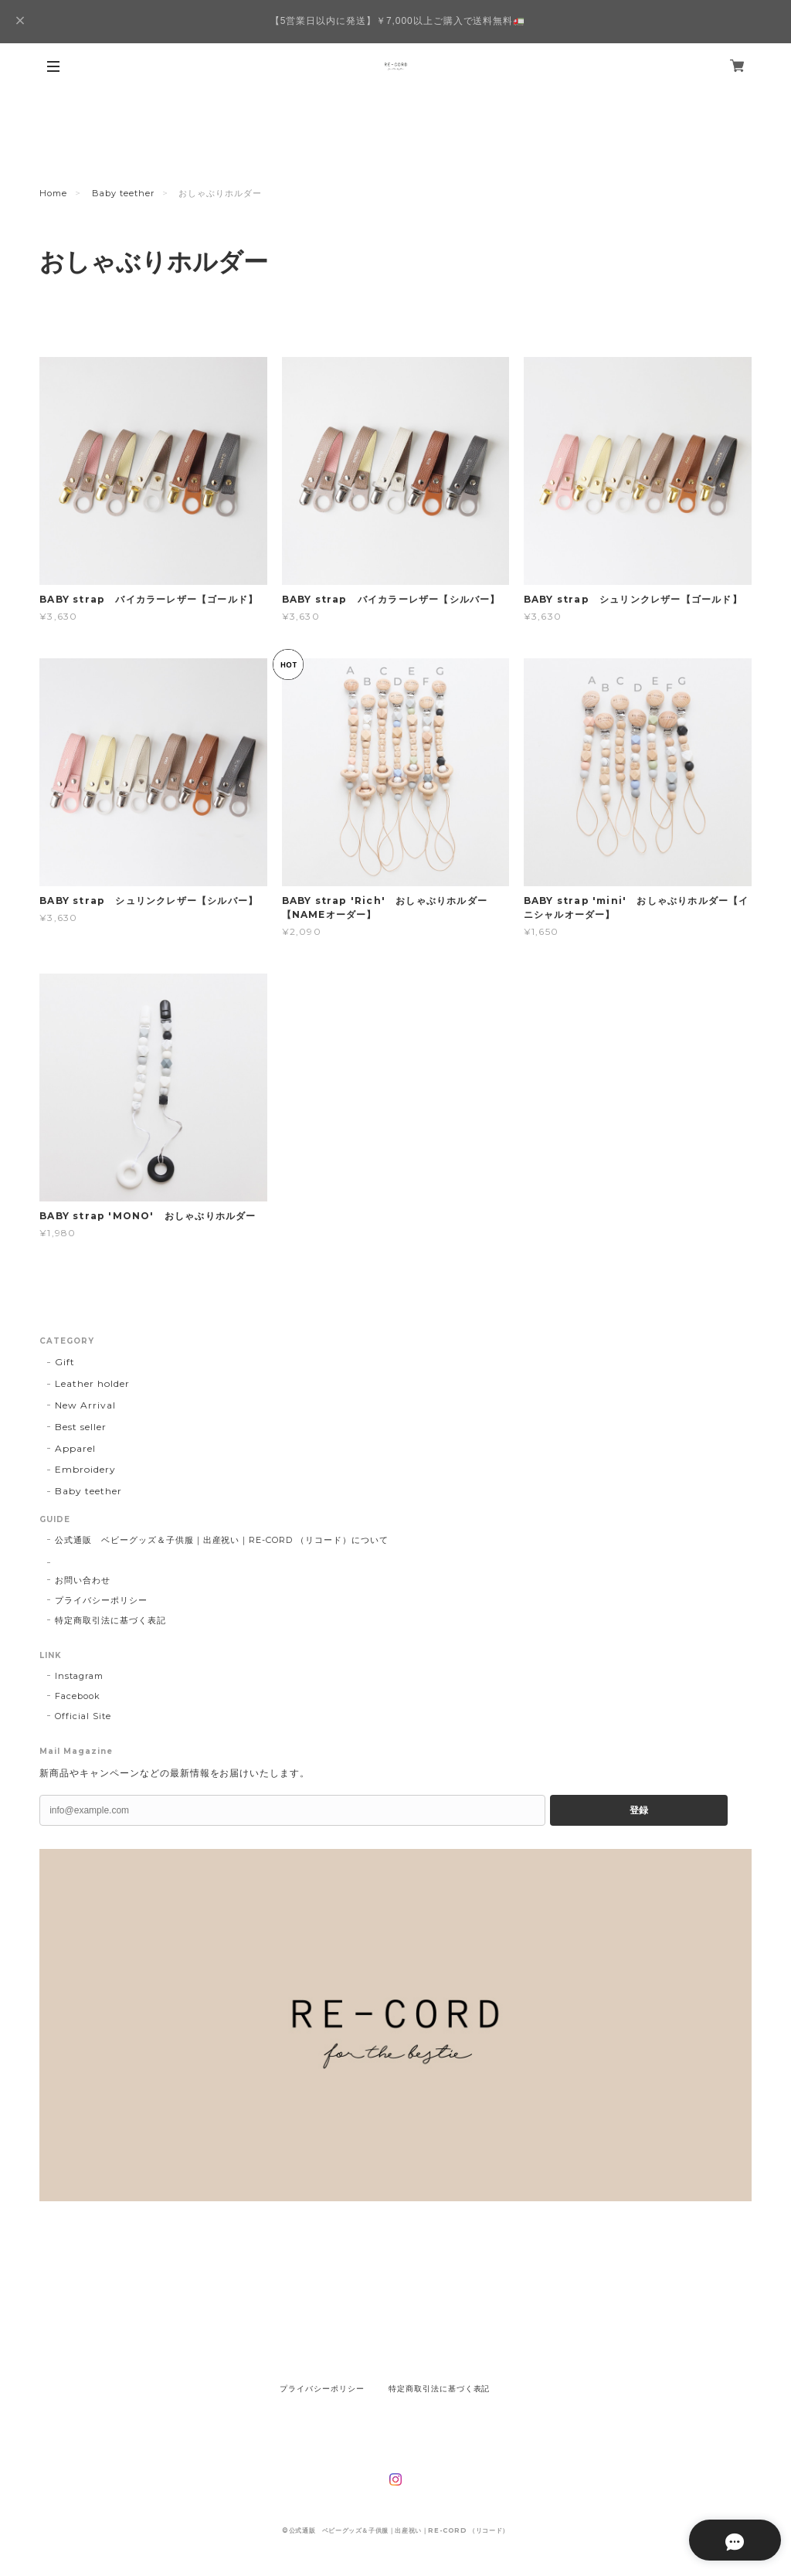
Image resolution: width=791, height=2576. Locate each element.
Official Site (82, 1716)
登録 (639, 1810)
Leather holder (92, 1383)
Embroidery (85, 1469)
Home (53, 193)
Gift (65, 1362)
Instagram (79, 1675)
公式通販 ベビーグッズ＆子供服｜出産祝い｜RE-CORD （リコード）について (221, 1539)
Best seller (81, 1426)
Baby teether (123, 193)
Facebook (77, 1696)
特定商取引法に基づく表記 (110, 1620)
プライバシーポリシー (101, 1600)
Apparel (75, 1448)
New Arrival (85, 1405)
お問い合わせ (82, 1580)
